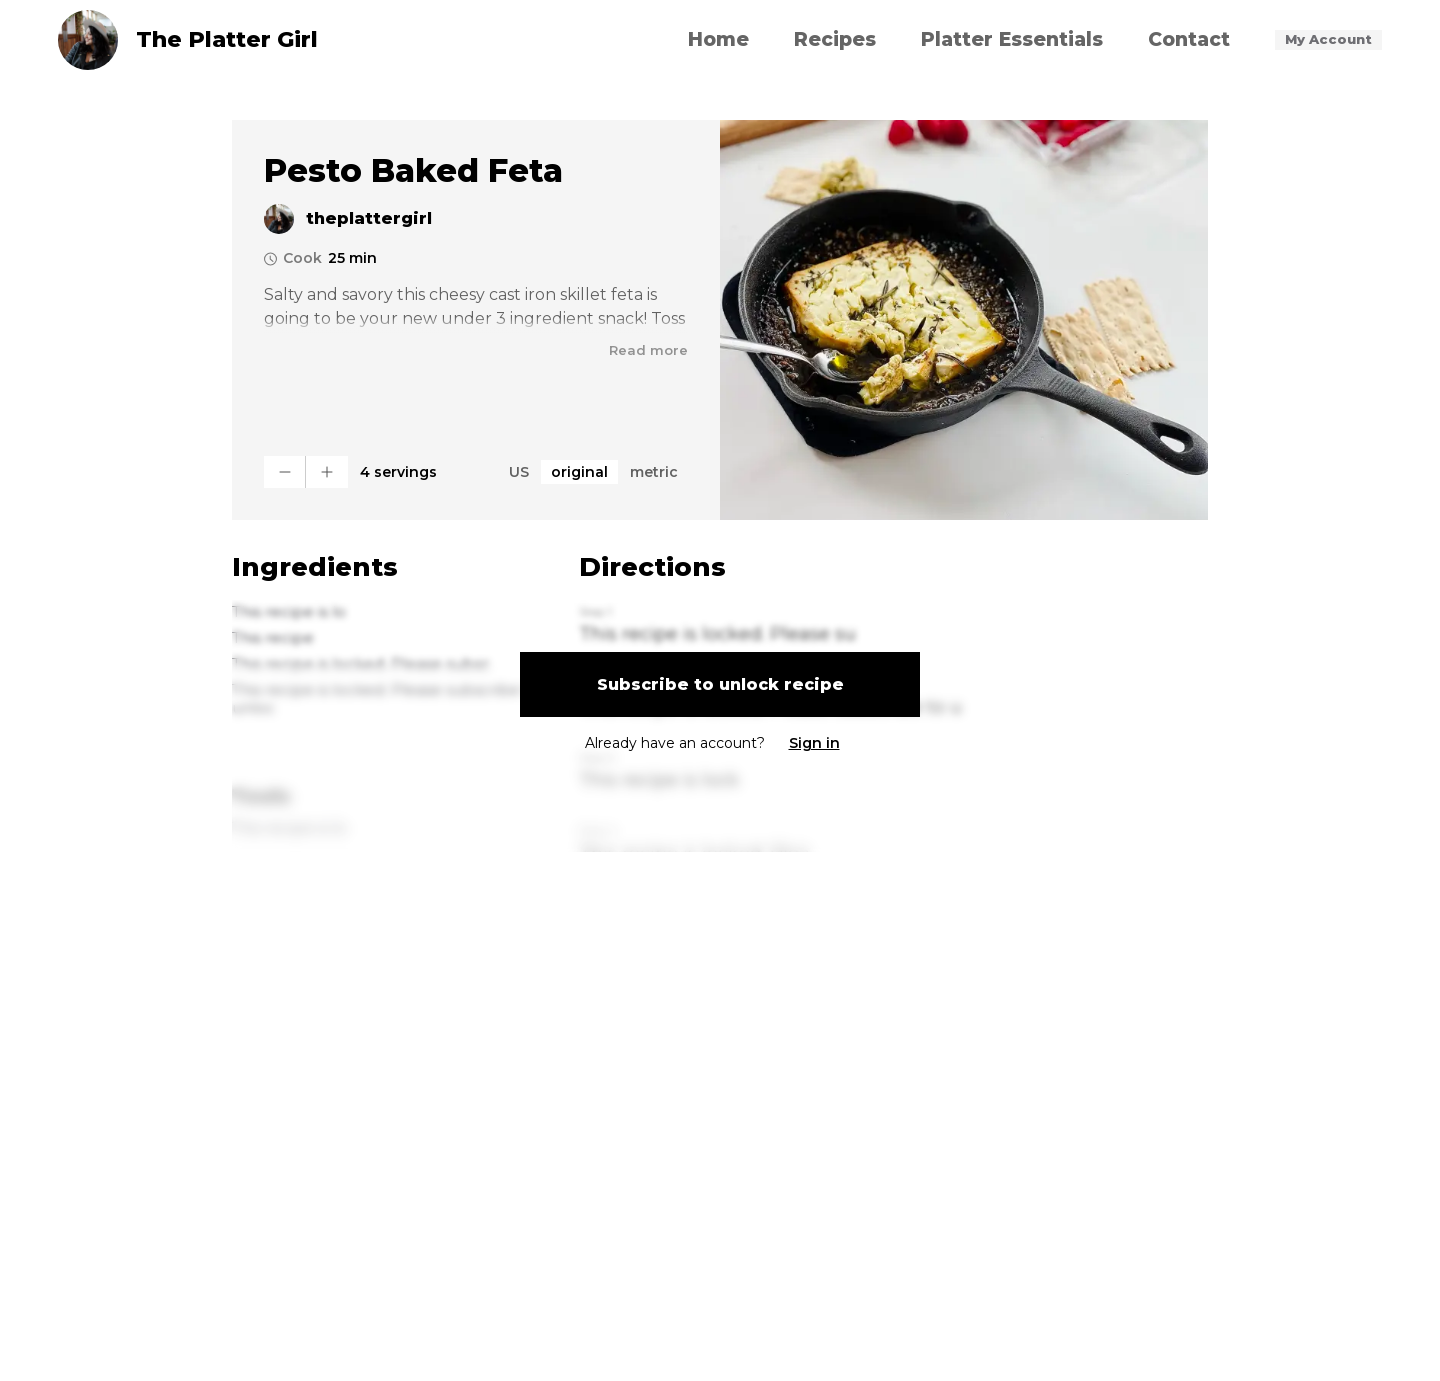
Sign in (814, 743)
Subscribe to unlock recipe (720, 684)
